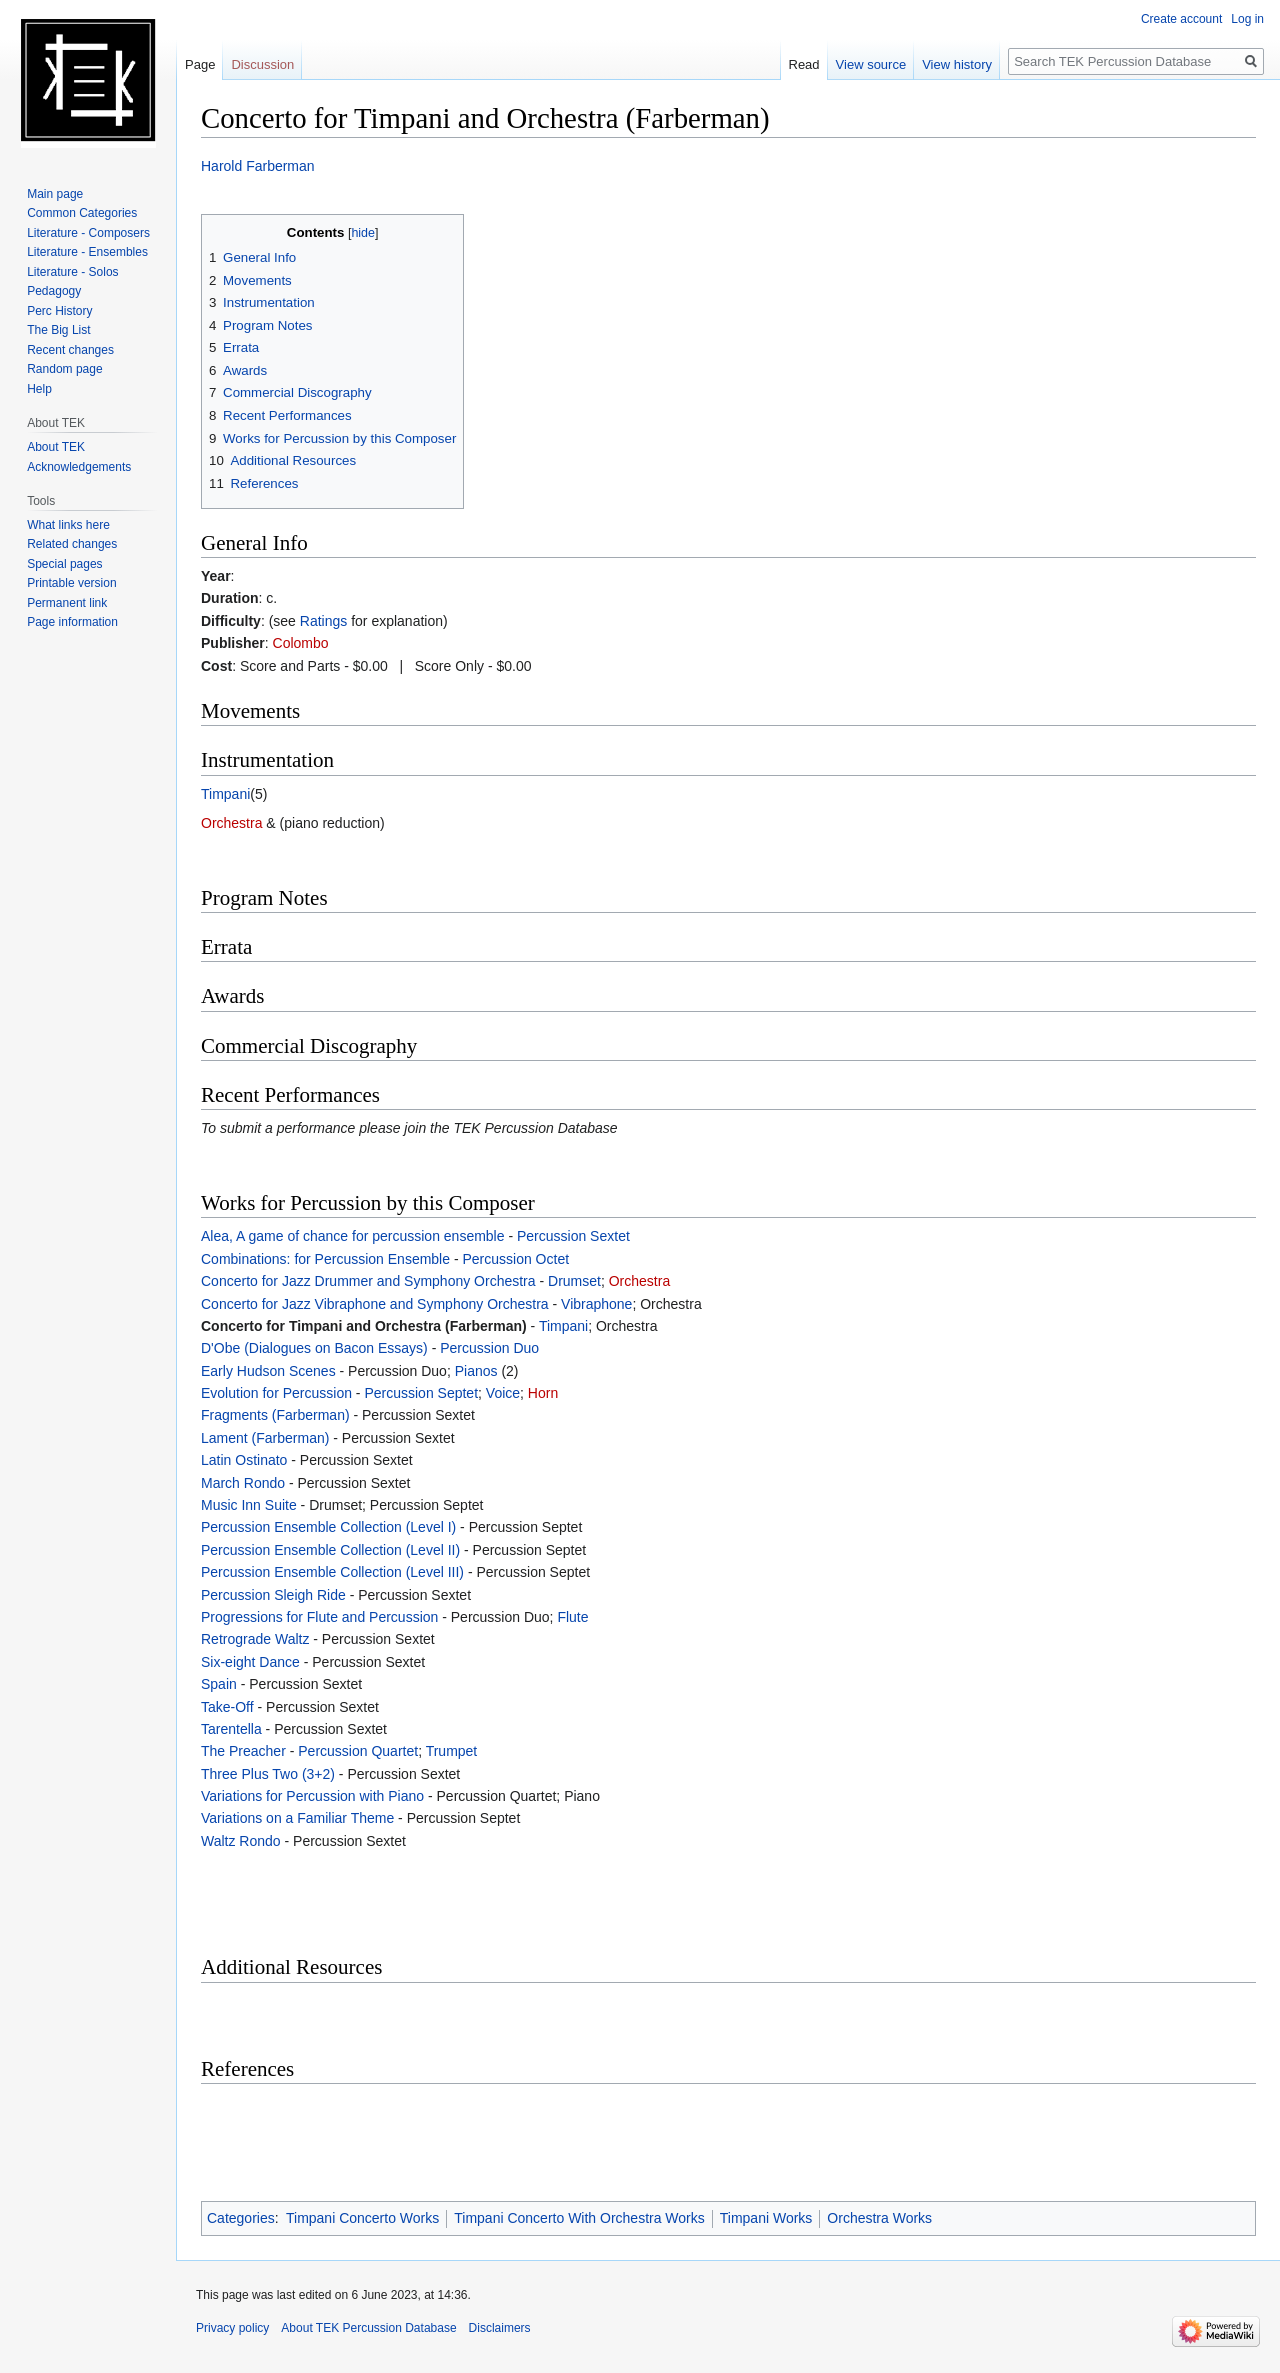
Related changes (72, 544)
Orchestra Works (879, 2218)
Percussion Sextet (573, 1236)
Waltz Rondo (241, 1841)
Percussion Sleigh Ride (273, 1595)
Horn (543, 1393)
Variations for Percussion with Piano (312, 1796)
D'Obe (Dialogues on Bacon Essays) (314, 1348)
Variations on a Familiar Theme (297, 1818)
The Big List (58, 330)
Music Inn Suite (249, 1505)
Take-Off (227, 1707)
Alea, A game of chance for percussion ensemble (353, 1236)
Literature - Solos (72, 272)
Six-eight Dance (250, 1662)
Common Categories (82, 213)
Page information (72, 622)
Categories (241, 2218)
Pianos (476, 1371)
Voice (503, 1393)
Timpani (225, 794)
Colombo (301, 643)
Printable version (71, 583)
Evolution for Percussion (276, 1393)
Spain (219, 1684)
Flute (572, 1617)
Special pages (64, 564)
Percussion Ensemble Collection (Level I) (328, 1527)
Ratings (323, 621)
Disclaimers (500, 2328)
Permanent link (67, 603)
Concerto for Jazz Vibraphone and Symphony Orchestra (375, 1304)
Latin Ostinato (244, 1460)
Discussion (262, 64)
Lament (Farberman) (265, 1438)
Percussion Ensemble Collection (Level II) (330, 1550)
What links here (68, 525)
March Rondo (243, 1483)
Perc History (59, 311)
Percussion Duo (489, 1348)
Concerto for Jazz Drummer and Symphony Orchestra (368, 1281)
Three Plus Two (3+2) (268, 1774)
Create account (1181, 19)
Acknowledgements (79, 467)
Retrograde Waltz (255, 1639)
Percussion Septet (421, 1393)
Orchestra (231, 823)
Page (200, 64)
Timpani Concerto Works (362, 2218)
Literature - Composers (88, 233)
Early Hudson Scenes (268, 1371)
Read (804, 64)
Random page (64, 369)
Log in (1247, 19)
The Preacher (243, 1751)
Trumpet (452, 1751)
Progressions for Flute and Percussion (319, 1617)
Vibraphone (596, 1304)
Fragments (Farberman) (275, 1415)
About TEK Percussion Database (368, 2328)
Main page (55, 194)
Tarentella (231, 1729)
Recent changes (70, 350)
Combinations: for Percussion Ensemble (325, 1259)
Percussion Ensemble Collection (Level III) (332, 1572)
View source (871, 64)
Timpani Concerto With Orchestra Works (579, 2218)
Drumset (574, 1281)
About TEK (56, 447)
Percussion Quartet (358, 1751)
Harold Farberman (258, 166)
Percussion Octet (515, 1259)
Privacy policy (232, 2328)
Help (39, 389)
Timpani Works (766, 2218)
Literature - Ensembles (87, 252)
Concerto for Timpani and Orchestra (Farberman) (364, 1326)
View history (957, 64)
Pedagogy (54, 291)
